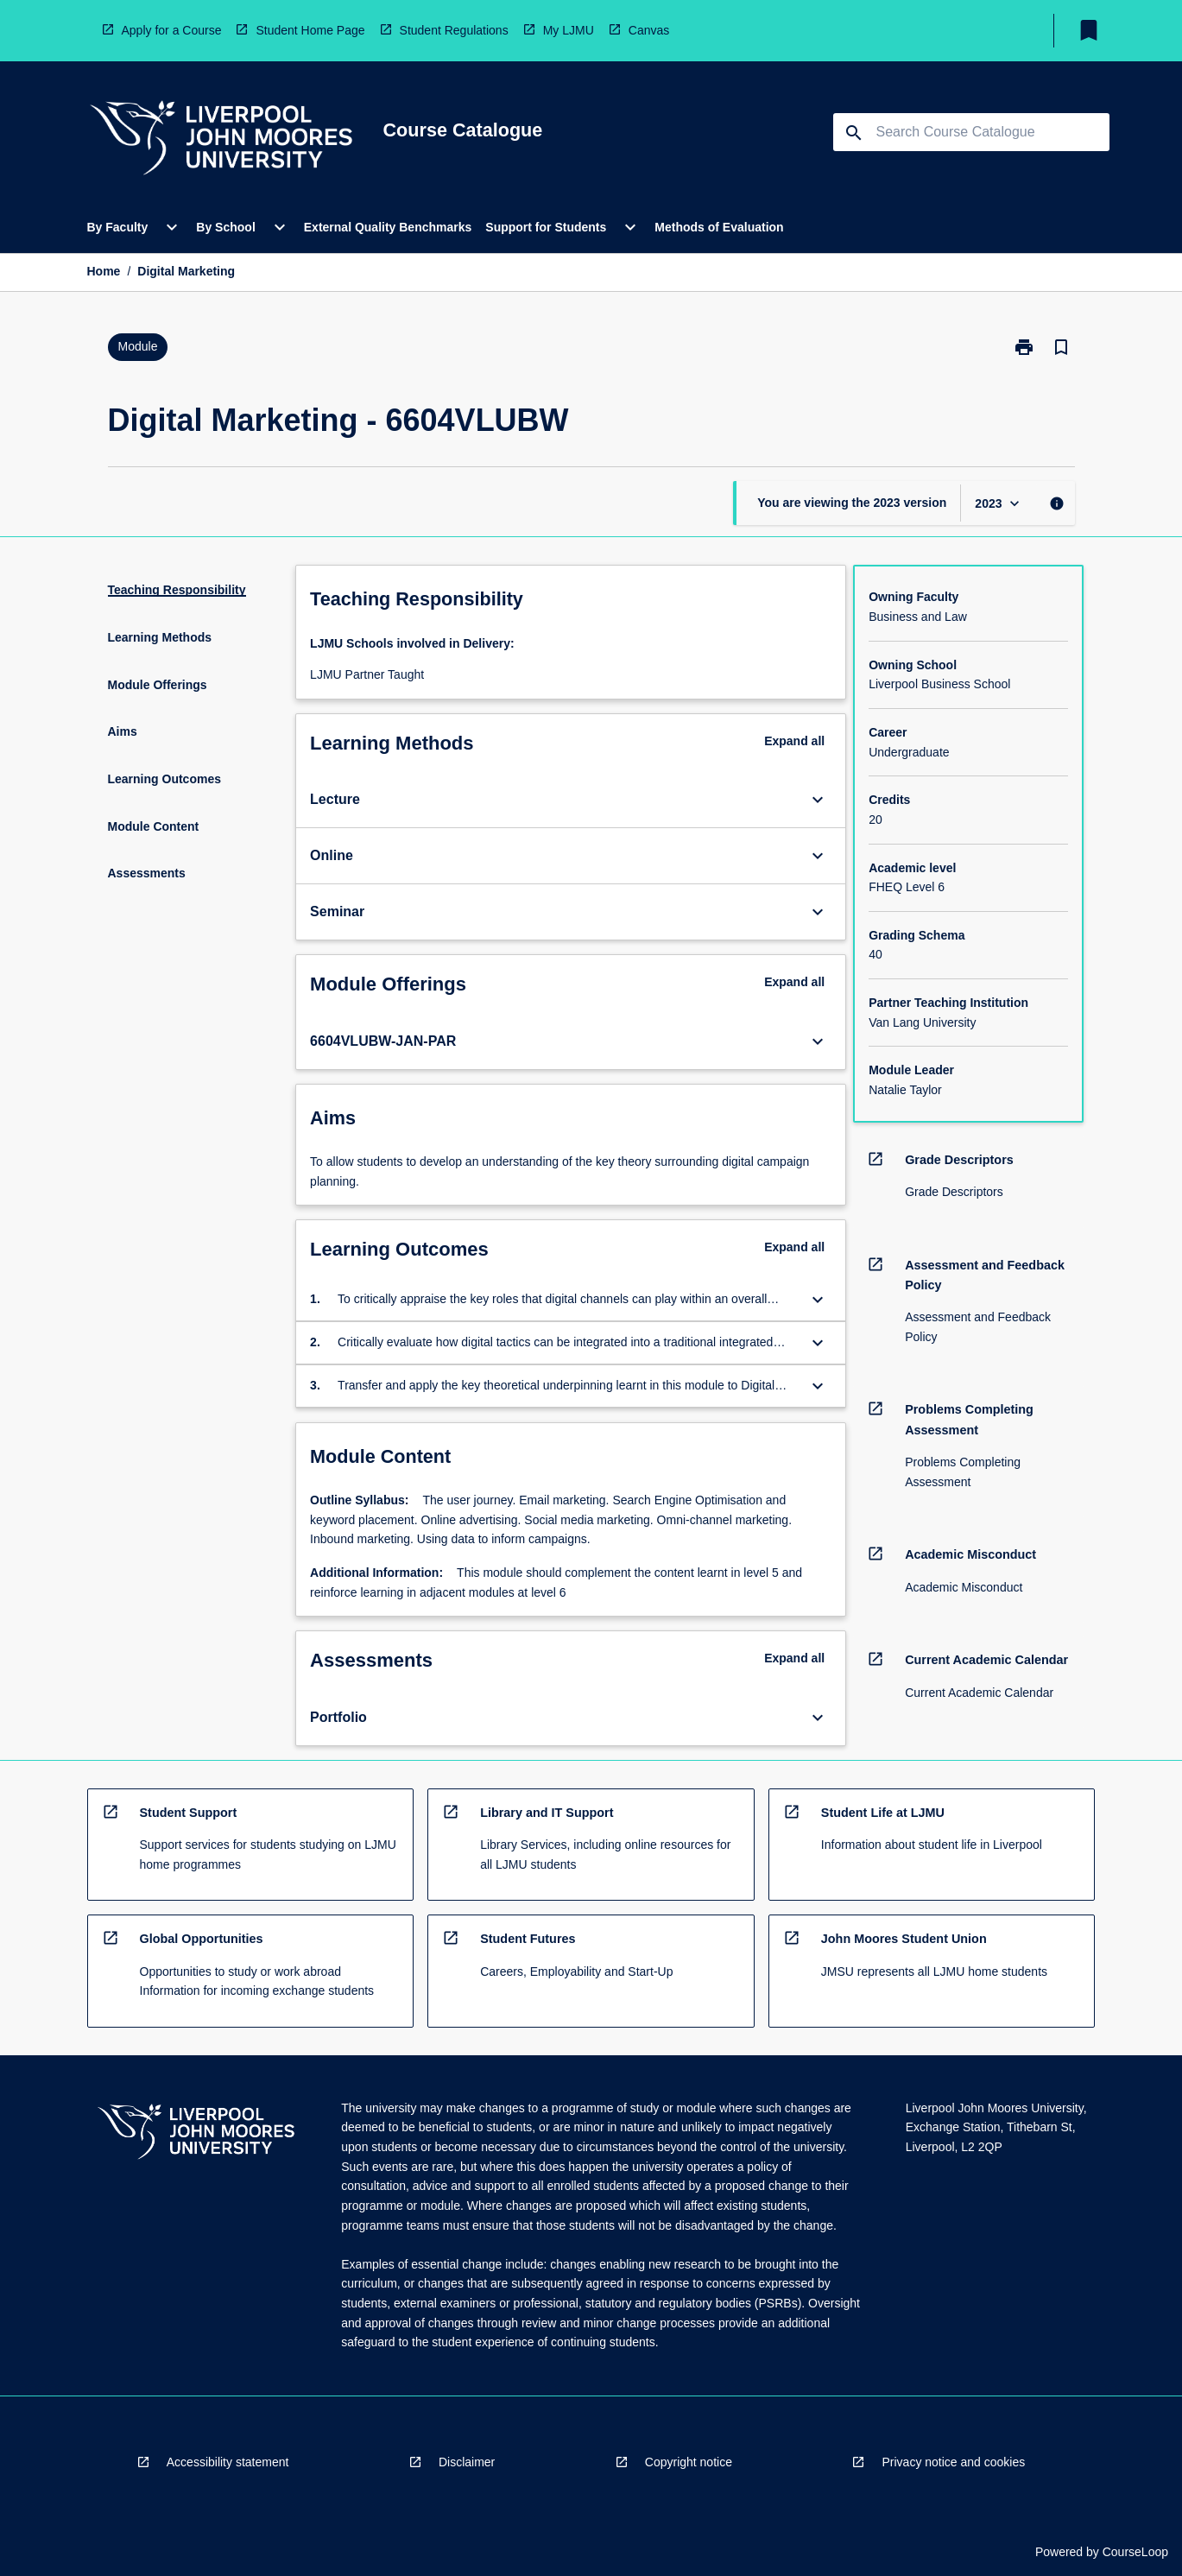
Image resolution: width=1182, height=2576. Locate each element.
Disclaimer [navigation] (467, 2462)
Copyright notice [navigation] (688, 2462)
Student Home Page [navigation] (310, 30)
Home (104, 271)
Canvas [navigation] (649, 30)
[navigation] (221, 140)
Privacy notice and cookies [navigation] (953, 2462)
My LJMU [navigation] (568, 30)
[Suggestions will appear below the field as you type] (972, 132)
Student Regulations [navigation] (454, 30)
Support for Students (545, 227)
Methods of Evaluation (718, 227)
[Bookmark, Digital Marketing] (1061, 347)
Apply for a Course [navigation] (172, 30)
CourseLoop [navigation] (1135, 2552)
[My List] (1088, 30)
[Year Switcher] (998, 503)
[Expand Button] (817, 799)
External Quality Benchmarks (388, 227)
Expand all (794, 741)
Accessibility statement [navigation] (228, 2462)
